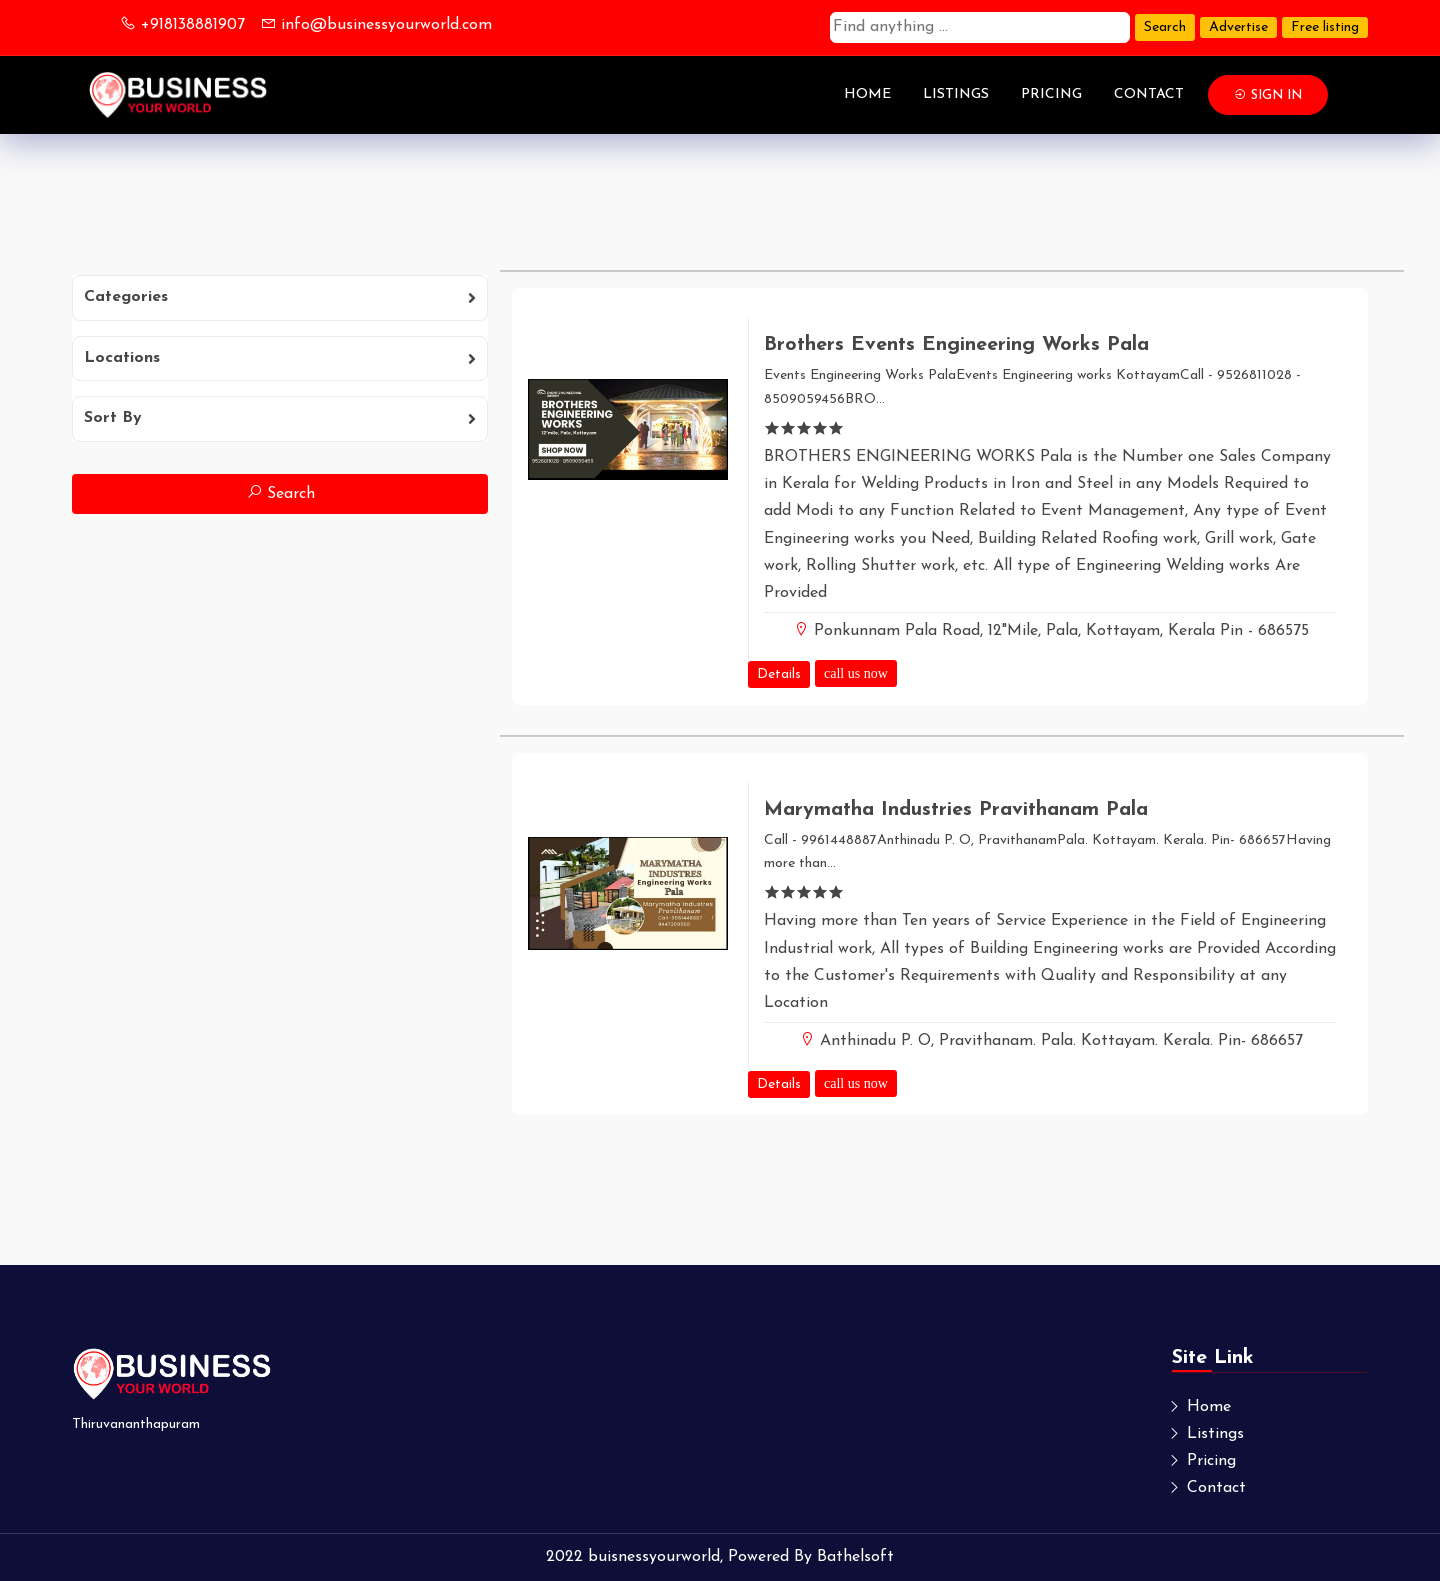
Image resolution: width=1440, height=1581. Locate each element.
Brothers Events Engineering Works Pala (956, 345)
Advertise (1238, 27)
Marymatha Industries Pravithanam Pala (956, 810)
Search (1165, 27)
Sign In (1268, 95)
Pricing (1051, 94)
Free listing (1325, 27)
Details (779, 674)
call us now (856, 673)
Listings (956, 94)
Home (867, 94)
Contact (1149, 94)
